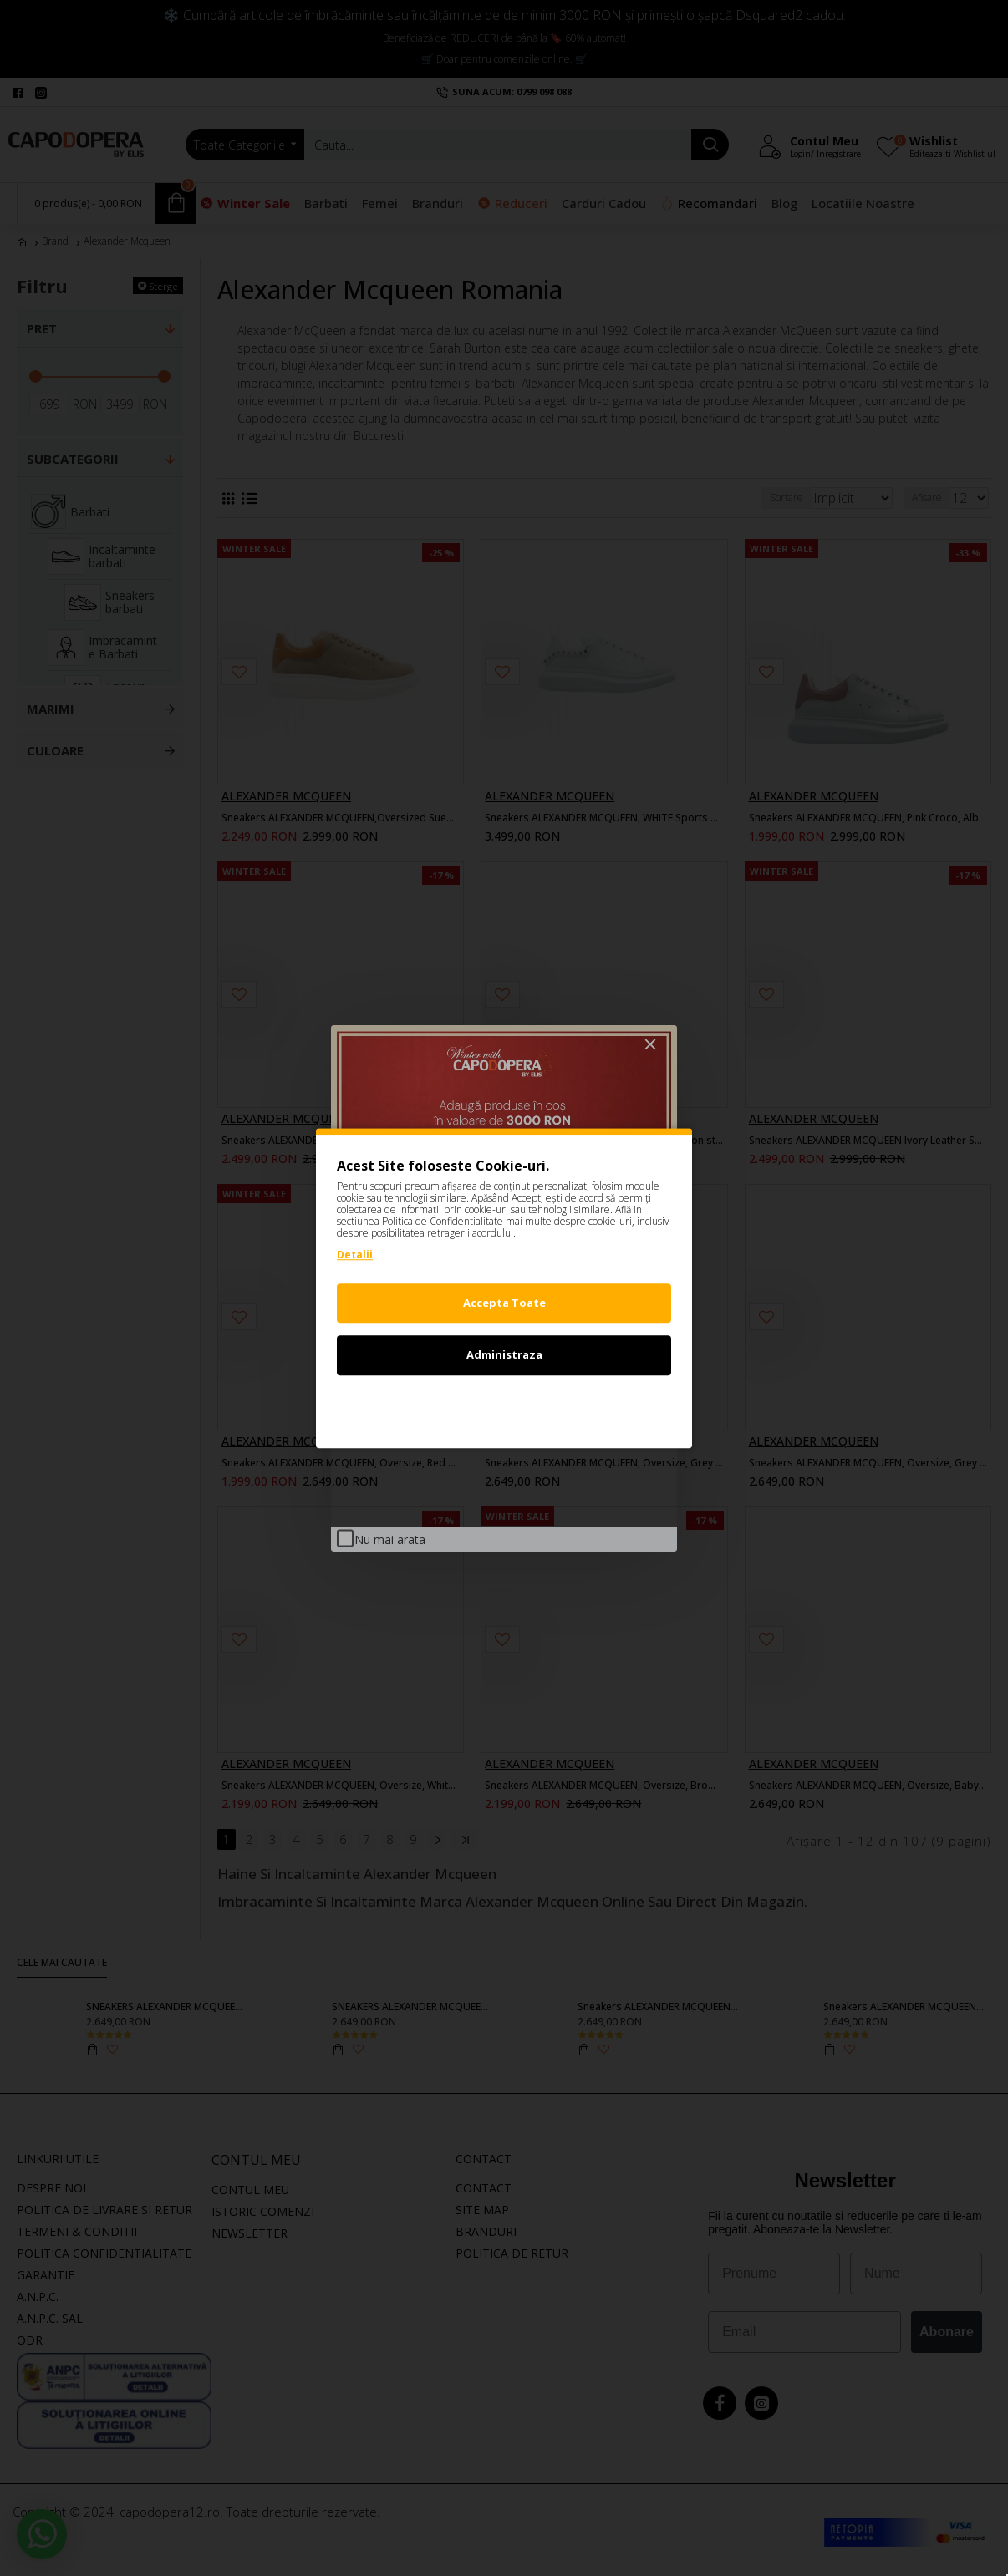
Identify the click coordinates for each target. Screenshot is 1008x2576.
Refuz (504, 1407)
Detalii (355, 1254)
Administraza (504, 1354)
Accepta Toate (504, 1302)
